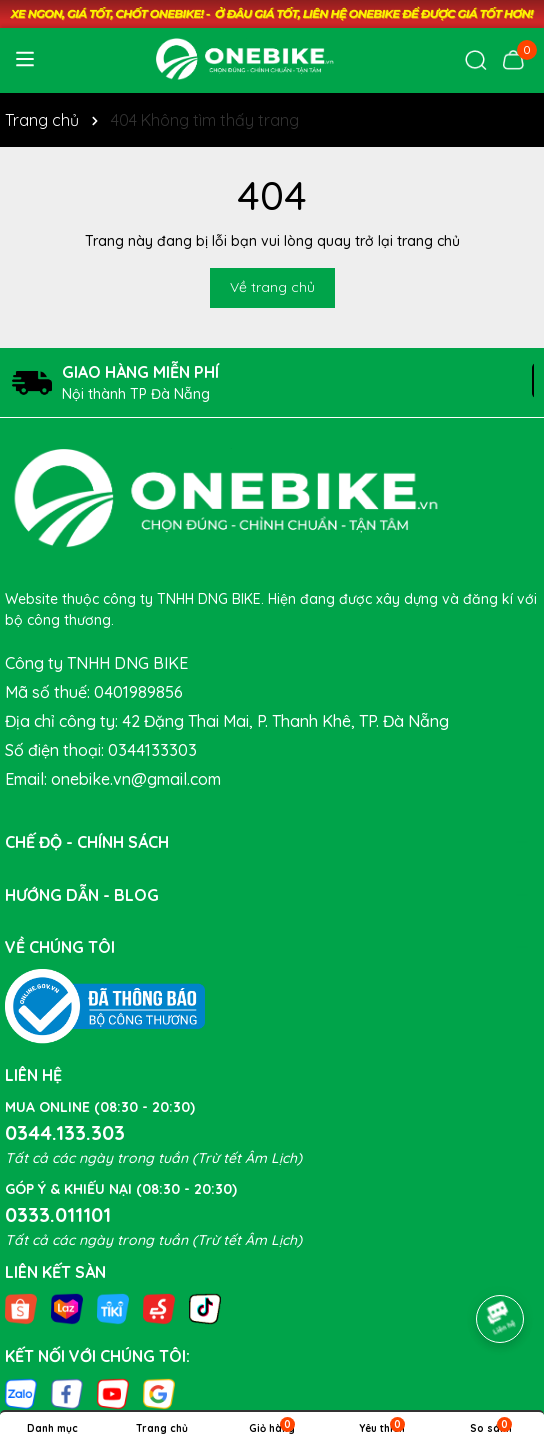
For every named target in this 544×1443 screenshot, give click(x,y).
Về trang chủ (272, 287)
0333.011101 (58, 1214)
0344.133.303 (65, 1132)
